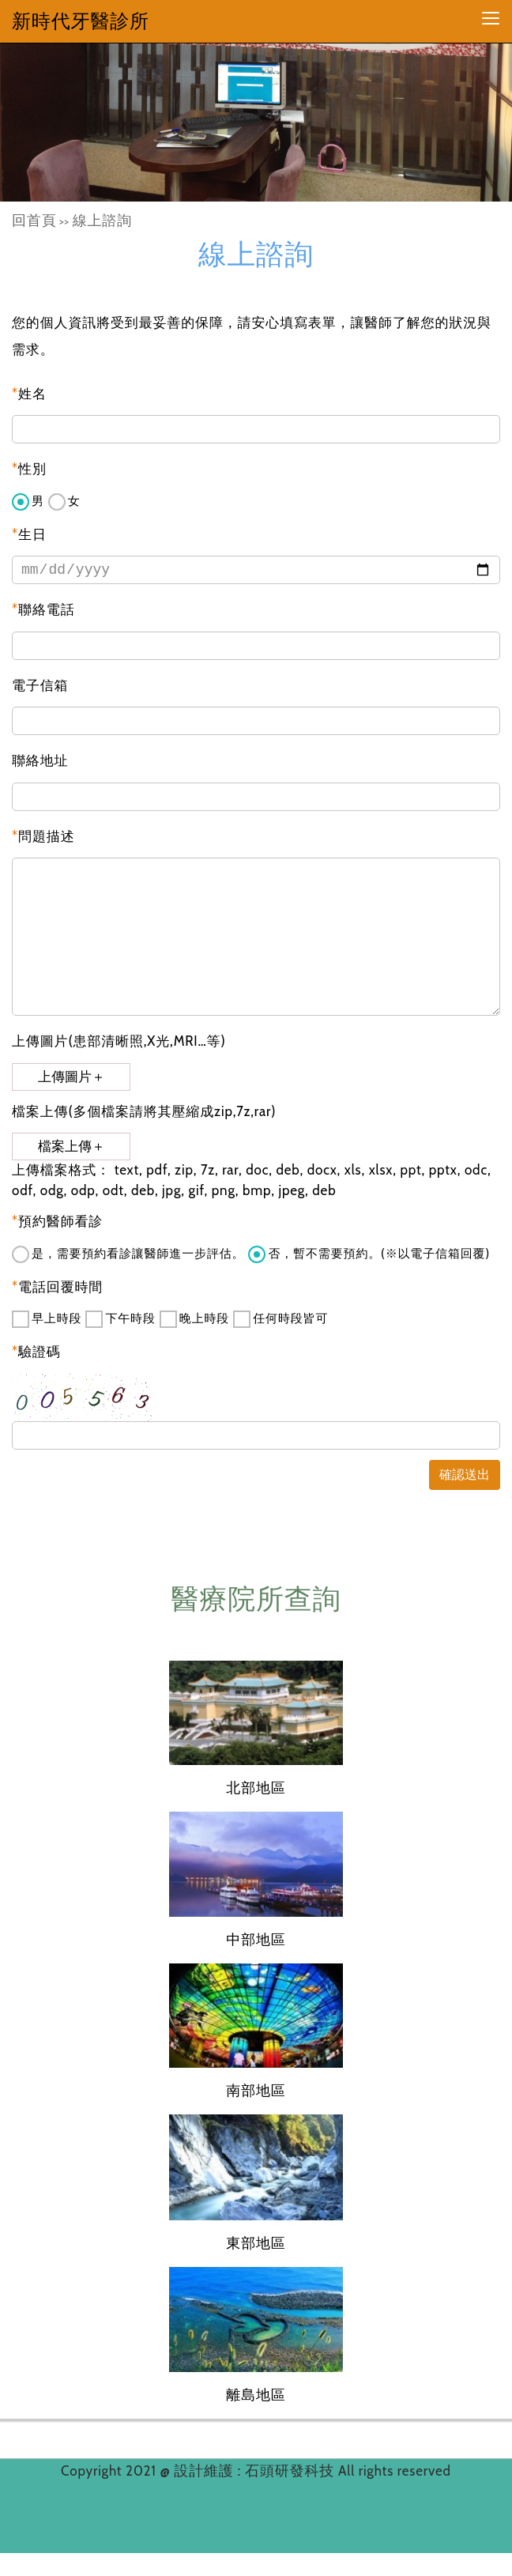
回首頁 (34, 220)
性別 (29, 469)
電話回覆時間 (57, 1287)
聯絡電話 (43, 609)
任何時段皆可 (280, 1319)
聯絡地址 (40, 760)
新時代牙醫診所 (80, 20)
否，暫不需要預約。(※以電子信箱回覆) (369, 1254)
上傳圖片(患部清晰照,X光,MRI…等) (119, 1041)
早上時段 (46, 1319)
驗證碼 (36, 1352)
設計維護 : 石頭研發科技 (256, 2471)
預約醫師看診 (57, 1221)
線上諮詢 (102, 220)
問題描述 (43, 836)
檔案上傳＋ (71, 1146)
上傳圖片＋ (71, 1076)
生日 (29, 534)
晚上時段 (194, 1319)
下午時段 (120, 1319)
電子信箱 (40, 685)
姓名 (29, 394)
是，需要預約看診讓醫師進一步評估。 (128, 1254)
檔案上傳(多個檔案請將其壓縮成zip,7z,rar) (144, 1111)
